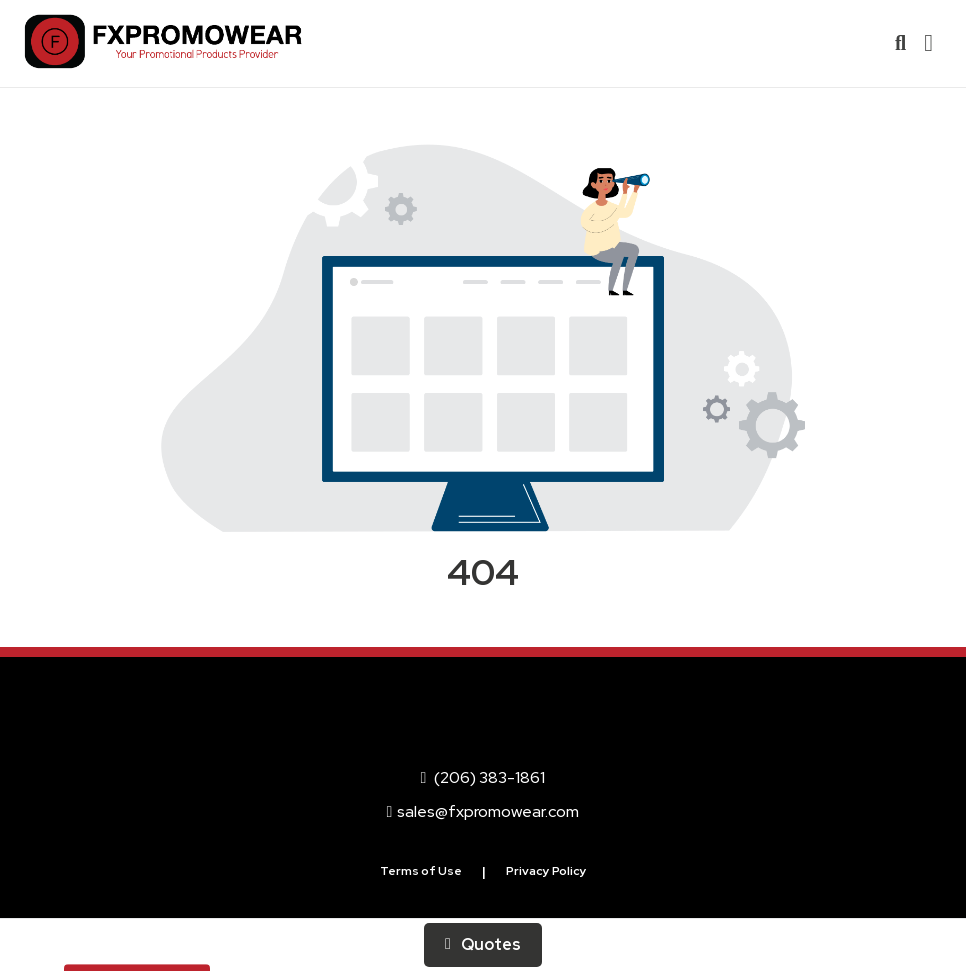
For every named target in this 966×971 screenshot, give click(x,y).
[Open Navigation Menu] (928, 43)
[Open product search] (900, 43)
